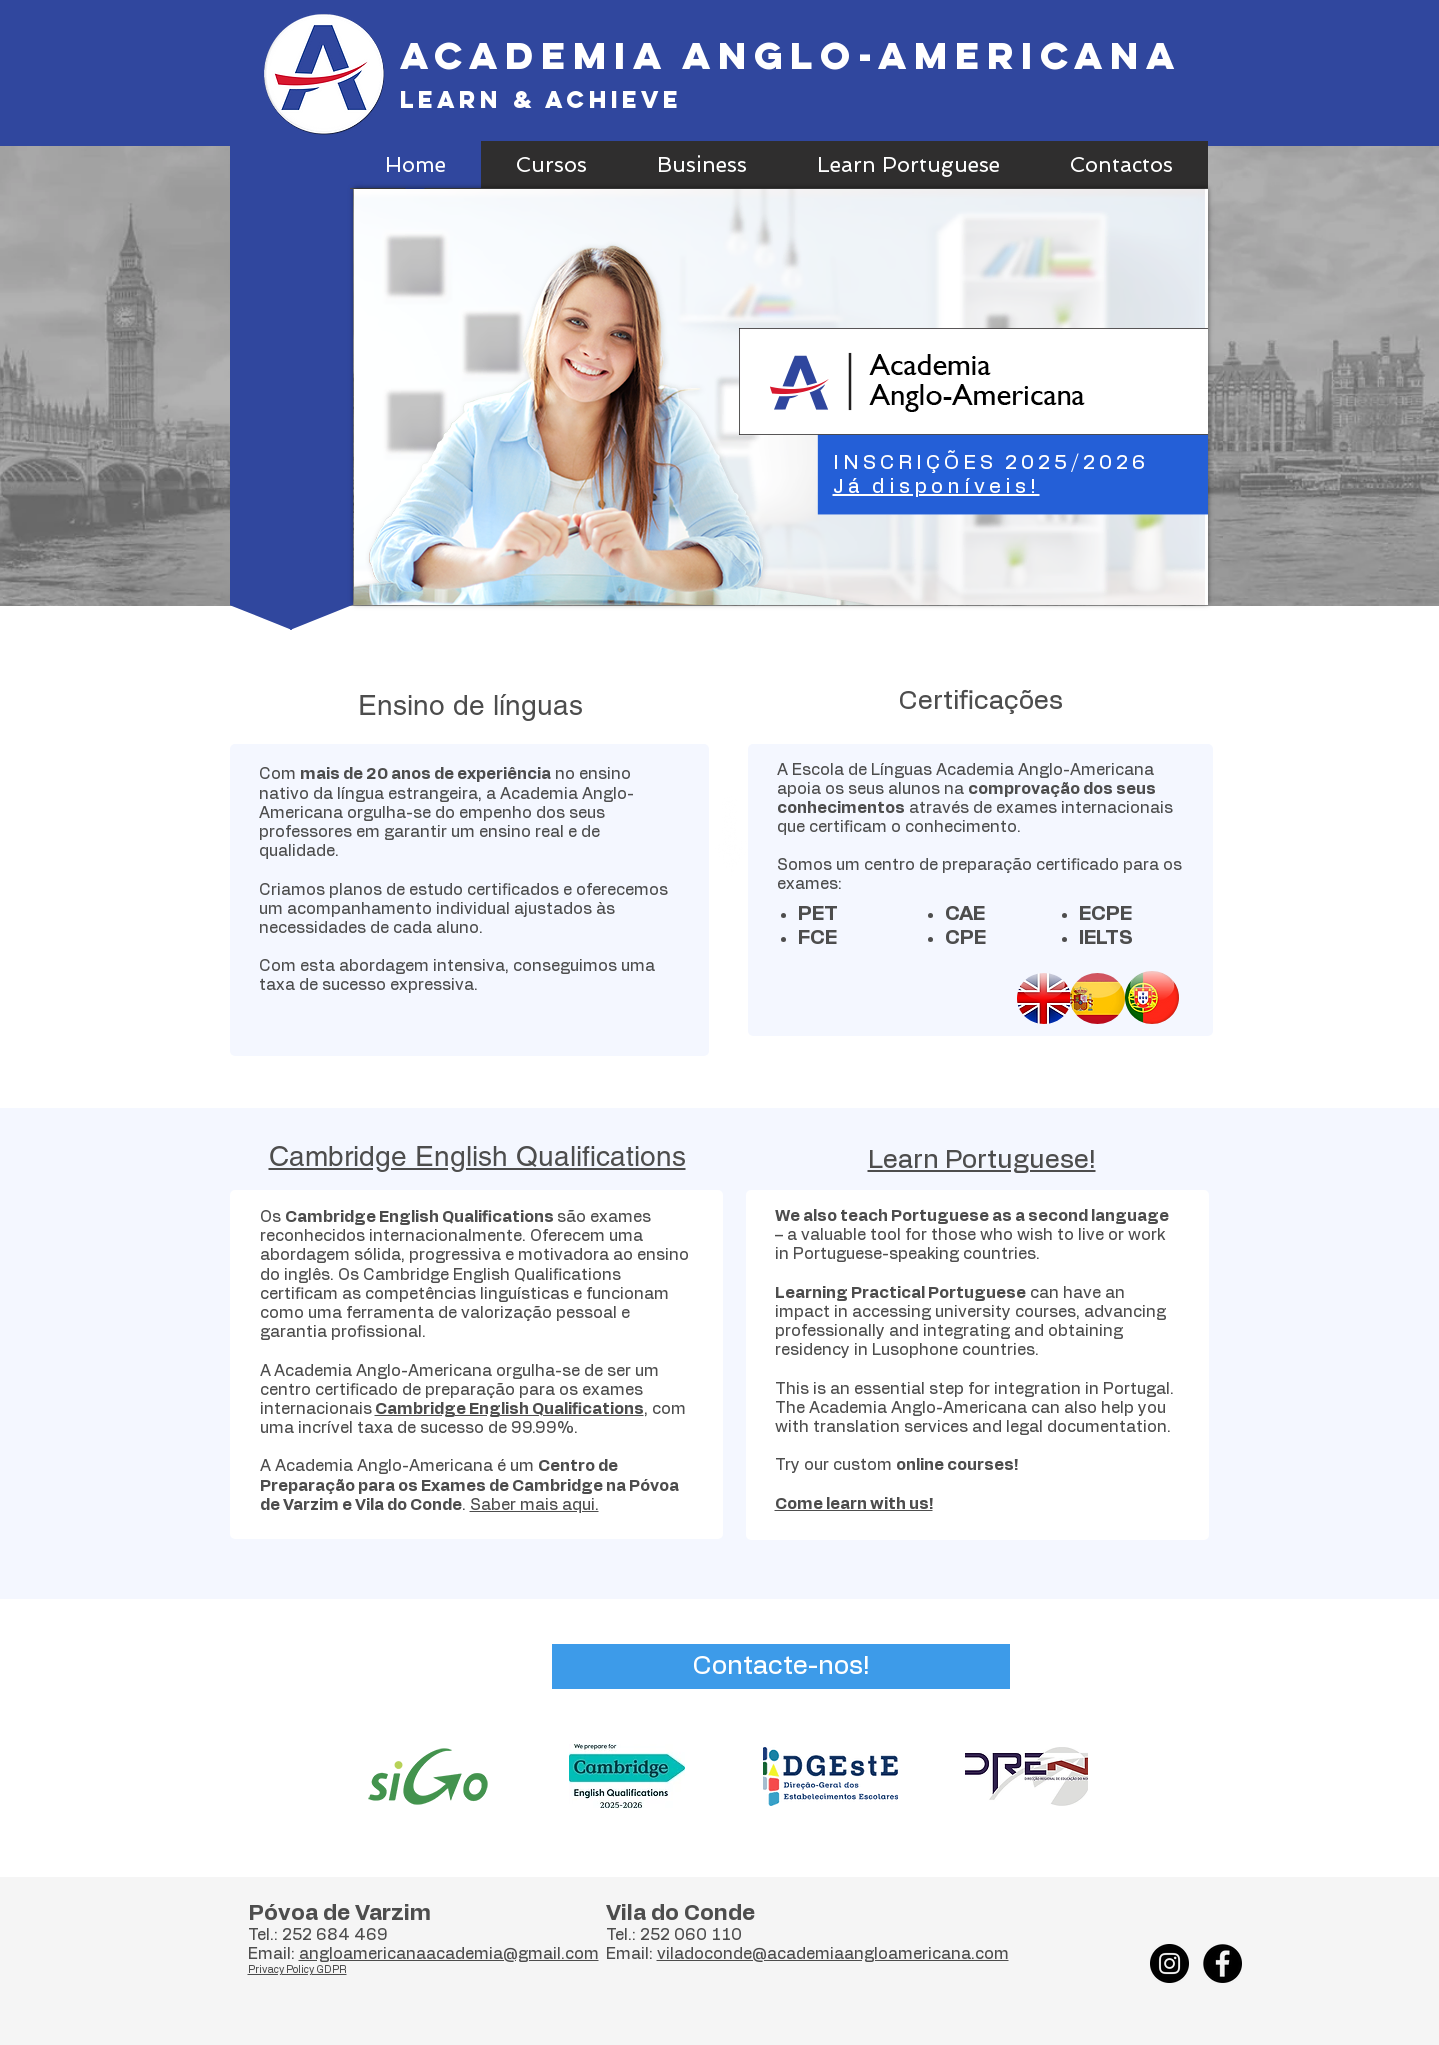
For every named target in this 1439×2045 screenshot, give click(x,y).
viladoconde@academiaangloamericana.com (833, 1954)
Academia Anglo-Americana (791, 55)
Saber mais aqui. (534, 1505)
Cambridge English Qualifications (509, 1409)
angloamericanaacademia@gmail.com (449, 1954)
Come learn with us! (854, 1504)
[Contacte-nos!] (781, 1666)
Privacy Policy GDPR (297, 1970)
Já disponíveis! (936, 487)
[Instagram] (1169, 1963)
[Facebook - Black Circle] (1222, 1963)
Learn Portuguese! (982, 1160)
